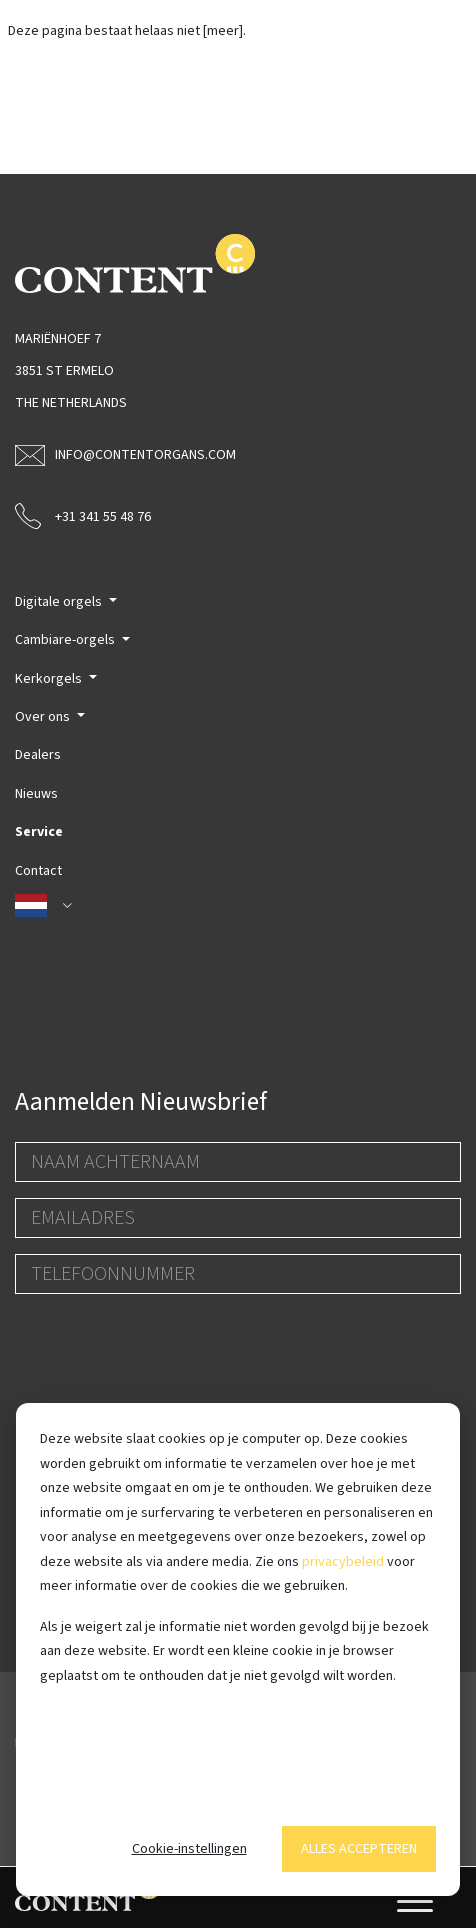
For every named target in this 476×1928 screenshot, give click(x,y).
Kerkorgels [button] (50, 679)
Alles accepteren (359, 1849)
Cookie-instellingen (189, 1849)
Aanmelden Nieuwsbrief (141, 1102)
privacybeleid (343, 1562)
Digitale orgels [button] (60, 602)
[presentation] (167, 1349)
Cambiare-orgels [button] (66, 640)
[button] (238, 906)
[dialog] (238, 1649)
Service (39, 832)
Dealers (38, 755)
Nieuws (36, 794)
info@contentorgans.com (125, 455)
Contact (38, 871)
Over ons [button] (44, 717)
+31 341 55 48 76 (83, 515)
